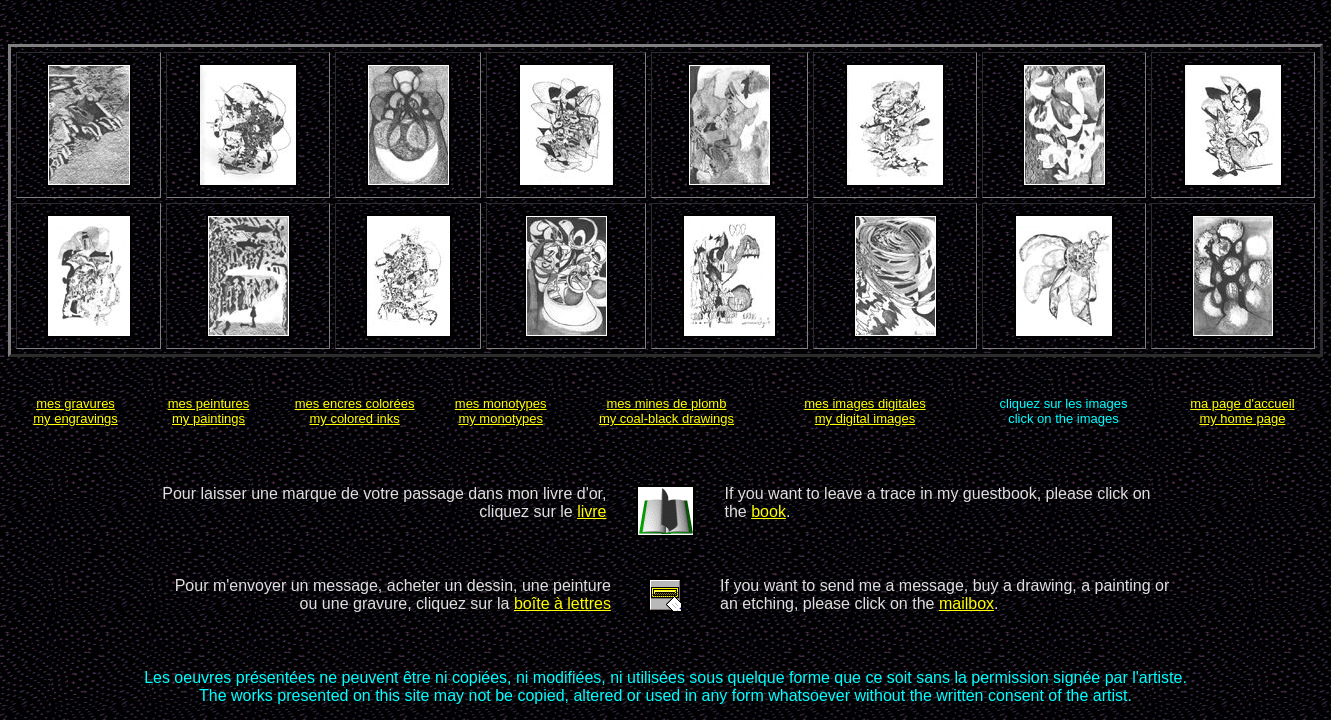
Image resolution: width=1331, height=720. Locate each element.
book (768, 511)
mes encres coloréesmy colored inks (355, 411)
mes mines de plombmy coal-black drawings (666, 411)
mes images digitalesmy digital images (864, 411)
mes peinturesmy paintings (209, 411)
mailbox (966, 603)
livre (591, 511)
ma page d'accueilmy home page (1242, 411)
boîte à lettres (562, 603)
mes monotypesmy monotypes (501, 411)
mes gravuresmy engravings (75, 411)
